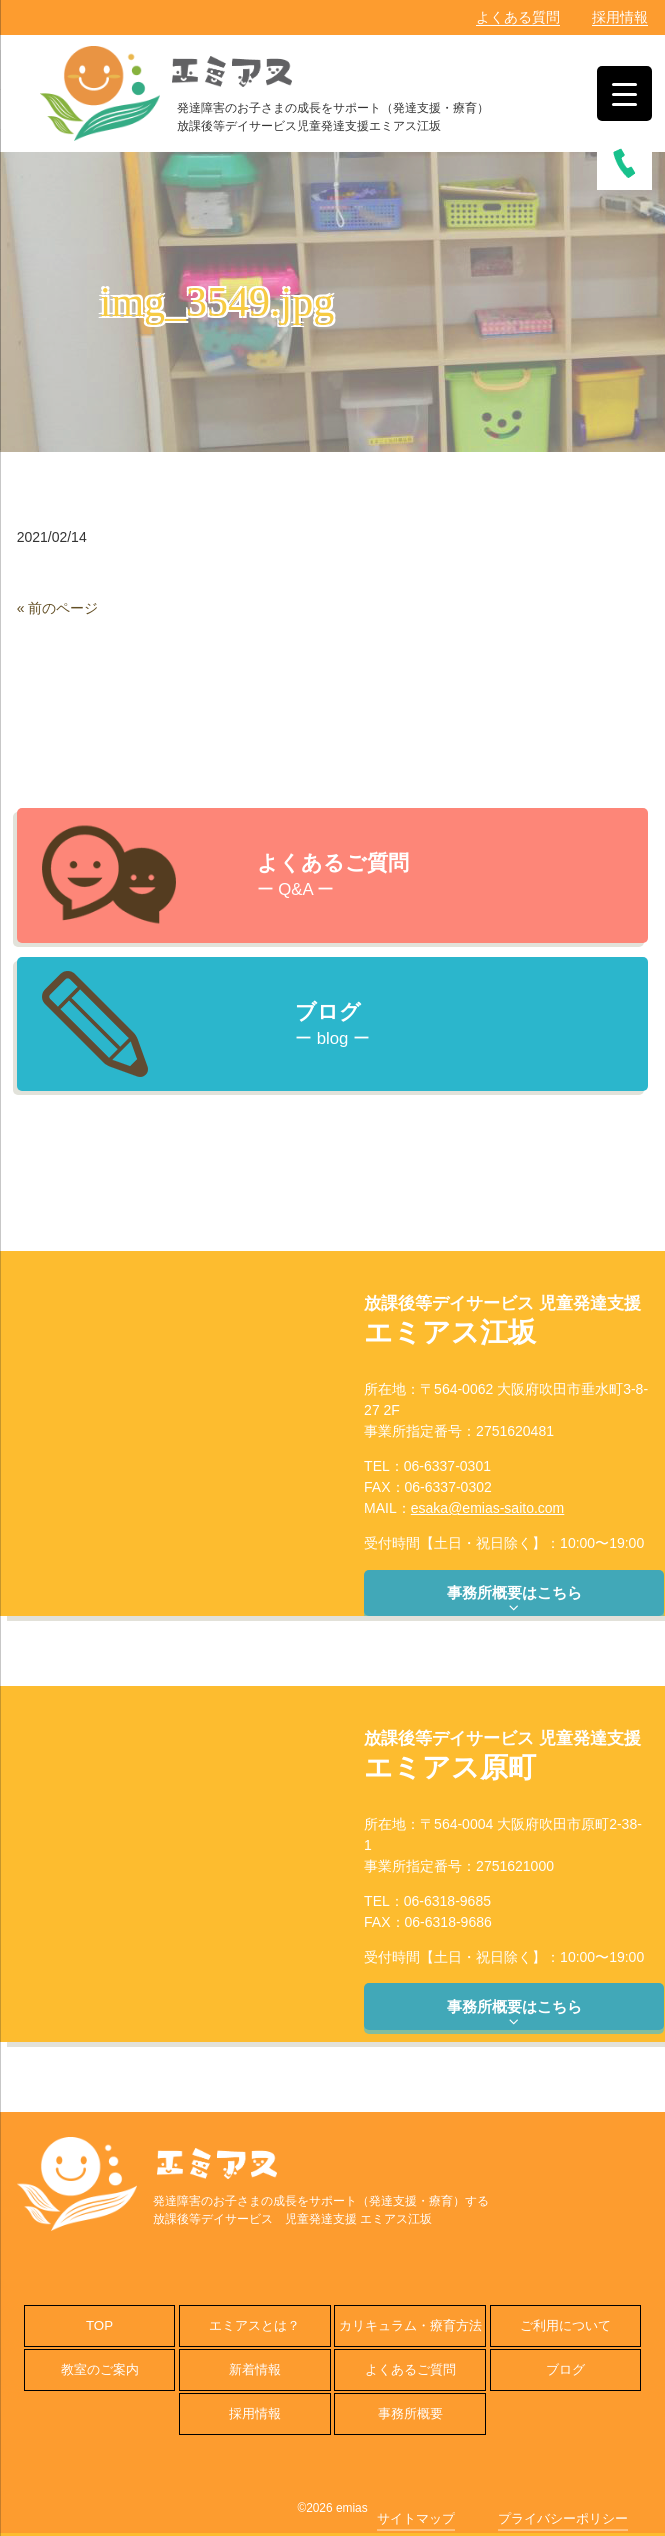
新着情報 (255, 2369)
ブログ (565, 2369)
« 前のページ (58, 608)
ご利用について (565, 2325)
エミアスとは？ (254, 2325)
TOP (99, 2325)
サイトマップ (416, 2518)
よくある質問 (518, 17)
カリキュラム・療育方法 (410, 2325)
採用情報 (620, 17)
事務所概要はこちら (514, 1600)
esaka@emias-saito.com (488, 1508)
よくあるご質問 (410, 2369)
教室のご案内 (100, 2369)
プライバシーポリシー (563, 2518)
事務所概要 (410, 2413)
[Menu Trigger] (624, 93)
